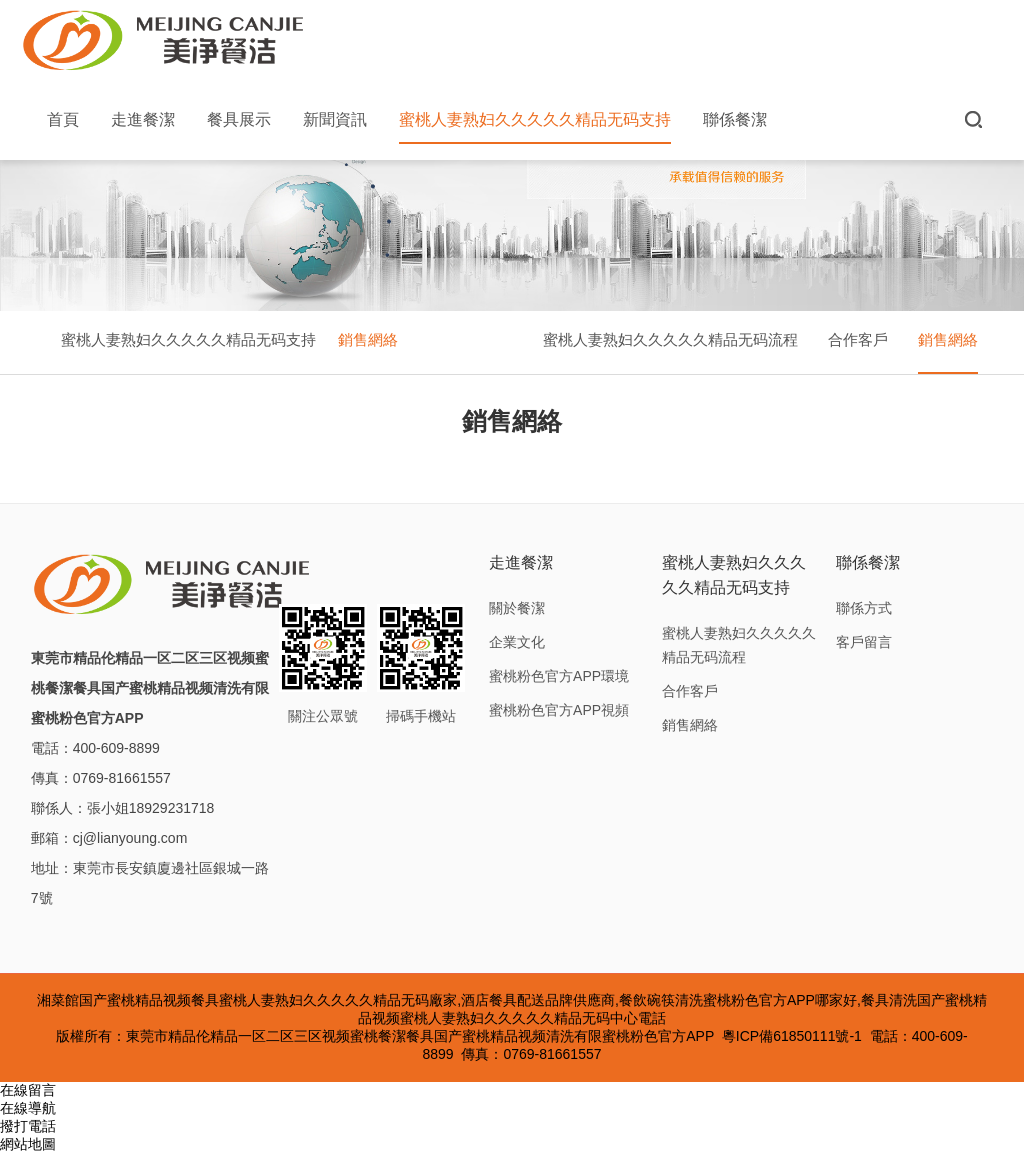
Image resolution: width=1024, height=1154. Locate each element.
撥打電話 (28, 1126)
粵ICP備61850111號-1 (792, 1036)
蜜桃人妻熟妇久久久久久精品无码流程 (670, 339)
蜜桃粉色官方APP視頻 (559, 710)
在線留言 (28, 1090)
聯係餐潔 (735, 119)
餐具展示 (239, 119)
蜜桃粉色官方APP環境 (559, 676)
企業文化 (517, 642)
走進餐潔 (143, 119)
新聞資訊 (335, 119)
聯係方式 (864, 608)
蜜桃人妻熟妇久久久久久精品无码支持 (535, 127)
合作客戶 (858, 339)
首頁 (63, 119)
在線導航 (28, 1108)
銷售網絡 (368, 339)
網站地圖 (28, 1144)
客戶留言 (864, 642)
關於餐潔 (517, 608)
